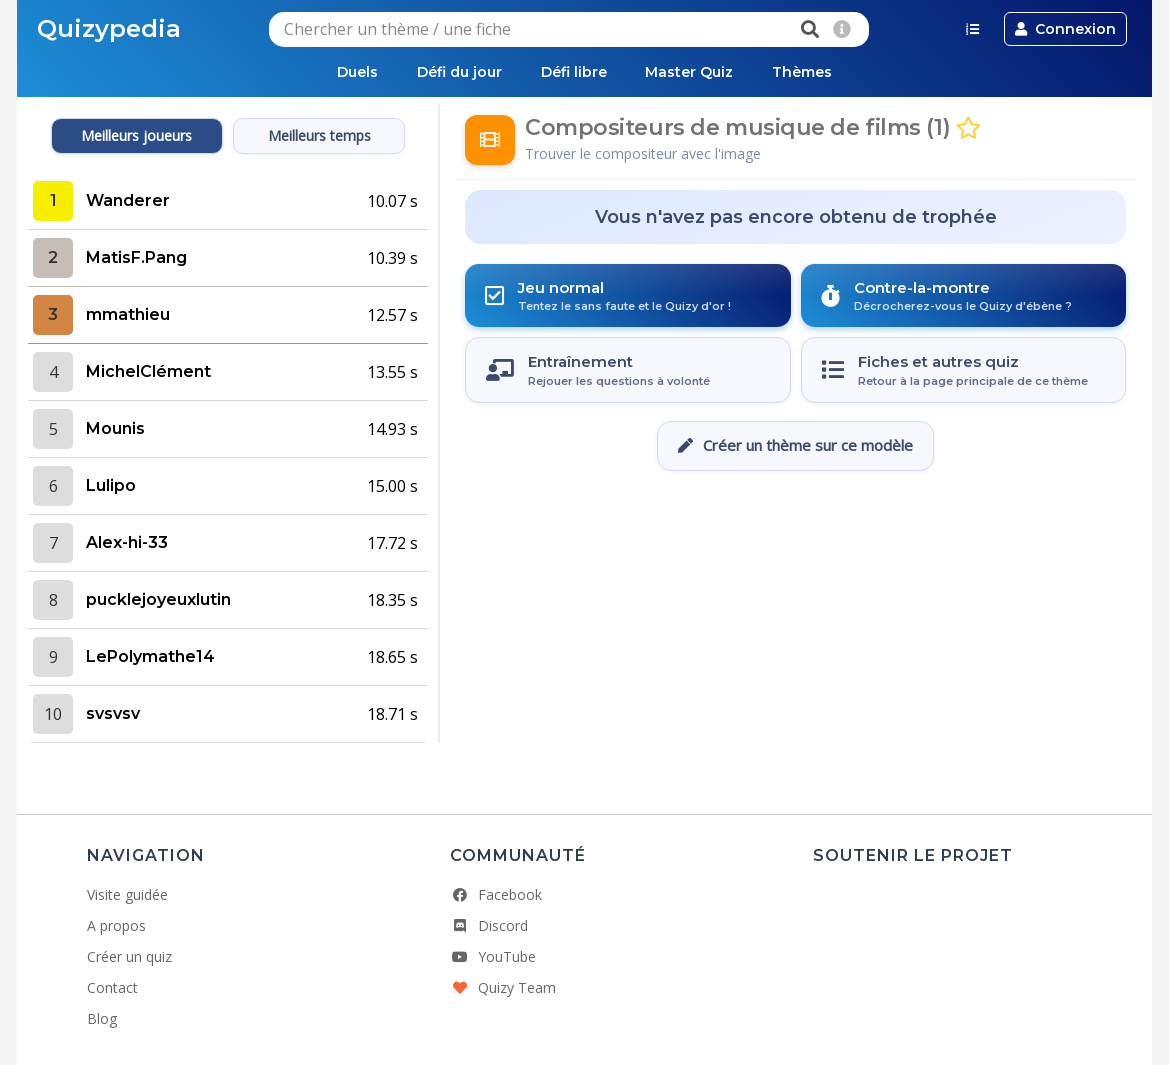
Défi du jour (458, 72)
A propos (116, 925)
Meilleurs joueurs (136, 135)
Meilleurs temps (319, 135)
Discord (489, 925)
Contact (112, 987)
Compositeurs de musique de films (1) (737, 127)
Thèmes (805, 72)
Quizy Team (503, 987)
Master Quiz (691, 72)
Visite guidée (127, 894)
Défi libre (574, 72)
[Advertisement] (796, 531)
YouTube (493, 956)
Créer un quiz (129, 956)
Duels (355, 72)
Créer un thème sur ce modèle (795, 445)
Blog (102, 1018)
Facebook (496, 894)
